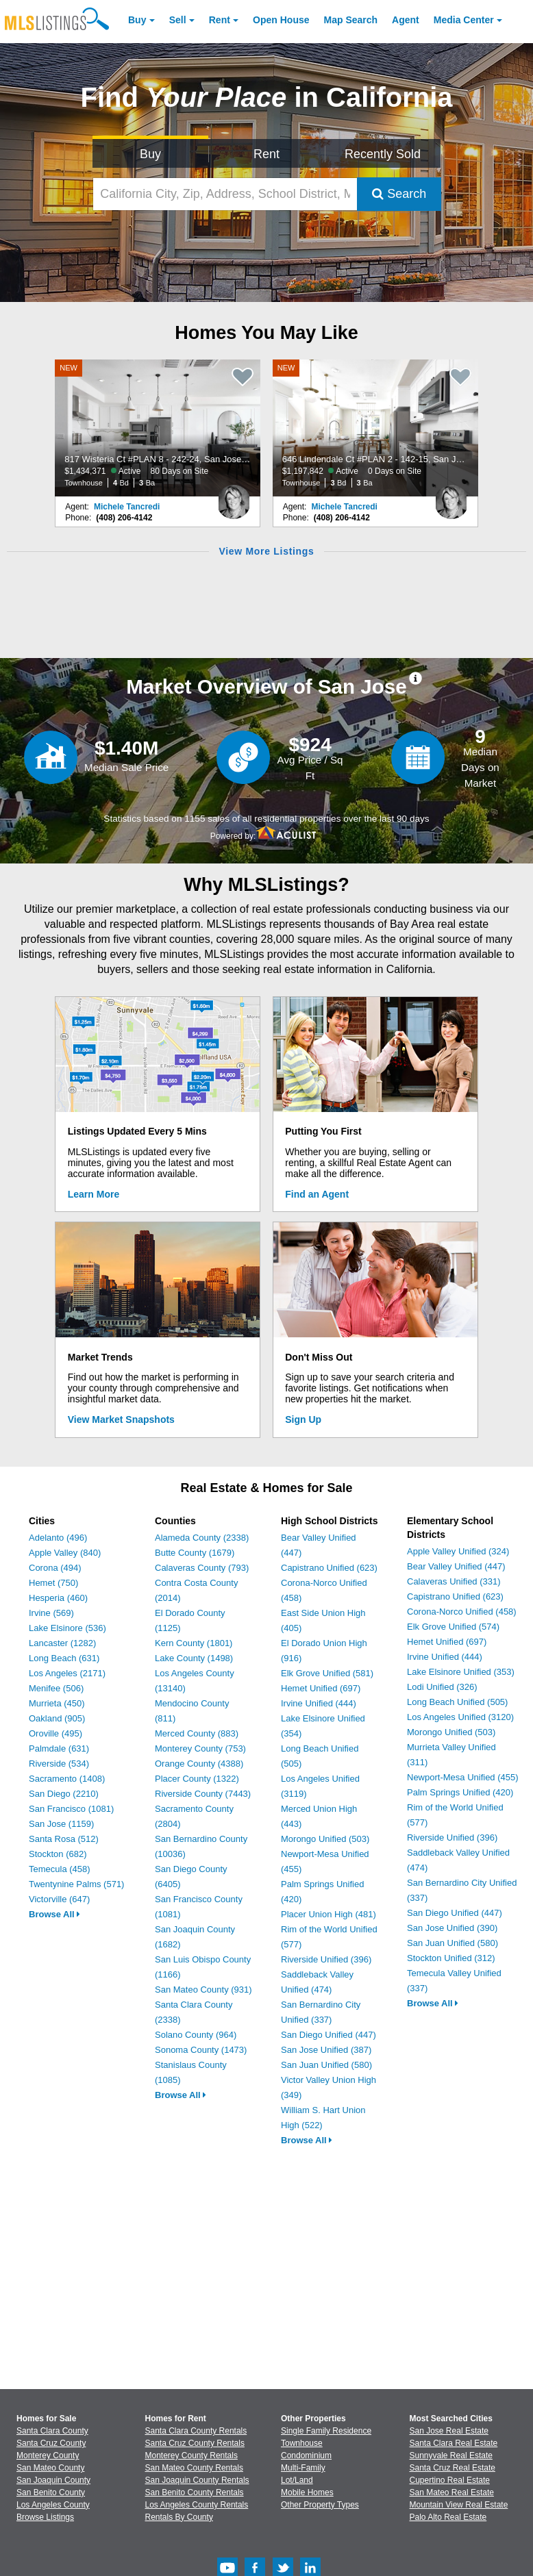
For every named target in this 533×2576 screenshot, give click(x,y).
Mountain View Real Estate (459, 2505)
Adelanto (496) (58, 1537)
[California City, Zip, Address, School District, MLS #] (225, 194)
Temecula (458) (59, 1869)
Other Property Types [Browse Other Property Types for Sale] (320, 2505)
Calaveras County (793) (202, 1568)
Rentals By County (179, 2517)
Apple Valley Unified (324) (458, 1551)
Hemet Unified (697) (320, 1688)
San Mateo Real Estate (452, 2492)
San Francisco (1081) (71, 1809)
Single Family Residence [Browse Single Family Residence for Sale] (326, 2431)
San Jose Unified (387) (326, 2050)
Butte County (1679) (194, 1553)
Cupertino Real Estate (450, 2480)
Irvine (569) (51, 1613)
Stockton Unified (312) (451, 1958)
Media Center (464, 19)
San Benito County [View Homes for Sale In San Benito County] (50, 2492)
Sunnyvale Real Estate (451, 2455)
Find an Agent (317, 1194)
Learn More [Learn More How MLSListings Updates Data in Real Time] (93, 1194)
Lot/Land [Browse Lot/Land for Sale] (297, 2480)
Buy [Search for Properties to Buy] (150, 154)
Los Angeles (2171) (67, 1673)
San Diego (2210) (64, 1794)
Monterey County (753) (200, 1748)
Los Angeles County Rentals (197, 2505)
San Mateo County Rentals (194, 2468)
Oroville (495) (55, 1733)
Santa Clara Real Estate (454, 2443)
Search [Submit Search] (399, 194)
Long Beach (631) (64, 1658)
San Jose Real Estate (449, 2431)
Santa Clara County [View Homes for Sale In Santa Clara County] (52, 2431)
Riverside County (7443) (203, 1794)
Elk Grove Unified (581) (327, 1673)
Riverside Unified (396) (326, 1959)
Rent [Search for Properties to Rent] (266, 154)
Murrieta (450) (57, 1703)
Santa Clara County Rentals (196, 2431)
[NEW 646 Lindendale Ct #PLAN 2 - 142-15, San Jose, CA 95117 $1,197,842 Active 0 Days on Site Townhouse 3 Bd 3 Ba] (375, 427)
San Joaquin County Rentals (197, 2480)
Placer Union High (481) (328, 1914)
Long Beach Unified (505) (457, 1702)
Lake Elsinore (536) (67, 1628)
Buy (137, 19)
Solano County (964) (195, 2035)
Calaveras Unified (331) (454, 1581)
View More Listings (266, 551)
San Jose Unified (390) (452, 1928)
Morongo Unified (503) (325, 1839)
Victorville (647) (59, 1899)
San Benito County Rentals (194, 2492)
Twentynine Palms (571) (76, 1884)
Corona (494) (55, 1568)
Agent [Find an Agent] (405, 19)
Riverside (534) (59, 1763)
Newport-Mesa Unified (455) (463, 1777)
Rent (219, 19)
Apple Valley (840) (65, 1553)
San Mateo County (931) (203, 1989)
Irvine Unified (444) (318, 1703)
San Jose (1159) (61, 1824)
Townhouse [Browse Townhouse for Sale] (302, 2443)
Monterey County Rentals (191, 2455)
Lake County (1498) (194, 1658)
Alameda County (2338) (202, 1537)
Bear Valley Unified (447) (456, 1566)
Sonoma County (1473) (201, 2050)
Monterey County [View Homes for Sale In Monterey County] (47, 2455)
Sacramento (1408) (67, 1778)
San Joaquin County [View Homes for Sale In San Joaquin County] (53, 2480)
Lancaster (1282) (62, 1643)
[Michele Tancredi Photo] (233, 496)
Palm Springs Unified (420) (460, 1792)
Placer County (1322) (197, 1778)
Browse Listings (45, 2517)
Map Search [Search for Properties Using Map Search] (351, 19)
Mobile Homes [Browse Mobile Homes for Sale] (307, 2492)
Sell (177, 19)
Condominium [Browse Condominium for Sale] (306, 2455)
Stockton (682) (58, 1854)
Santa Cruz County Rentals (195, 2443)
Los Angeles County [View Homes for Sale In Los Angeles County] (53, 2505)
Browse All (54, 1914)
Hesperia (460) (58, 1598)
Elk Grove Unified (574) (453, 1626)
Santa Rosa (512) (64, 1839)
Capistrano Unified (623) (329, 1568)
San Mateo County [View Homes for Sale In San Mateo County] (50, 2468)
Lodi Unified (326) (442, 1687)
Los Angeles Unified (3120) (460, 1717)
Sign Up (303, 1419)
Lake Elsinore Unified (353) (461, 1672)
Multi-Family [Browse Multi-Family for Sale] (303, 2468)
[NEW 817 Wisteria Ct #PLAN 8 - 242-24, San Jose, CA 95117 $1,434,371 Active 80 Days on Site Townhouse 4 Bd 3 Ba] (157, 427)
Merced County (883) (196, 1733)
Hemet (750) (53, 1583)
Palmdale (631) (59, 1748)
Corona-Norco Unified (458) (462, 1611)
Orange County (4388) (199, 1763)
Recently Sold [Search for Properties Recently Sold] (383, 154)
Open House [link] (281, 19)
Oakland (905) (57, 1718)
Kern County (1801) (193, 1643)
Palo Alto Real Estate (448, 2517)
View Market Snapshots (121, 1419)
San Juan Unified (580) (326, 2065)
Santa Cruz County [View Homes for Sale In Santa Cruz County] (51, 2443)
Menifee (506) (56, 1688)
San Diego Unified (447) (328, 2035)
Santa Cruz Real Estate (452, 2468)
